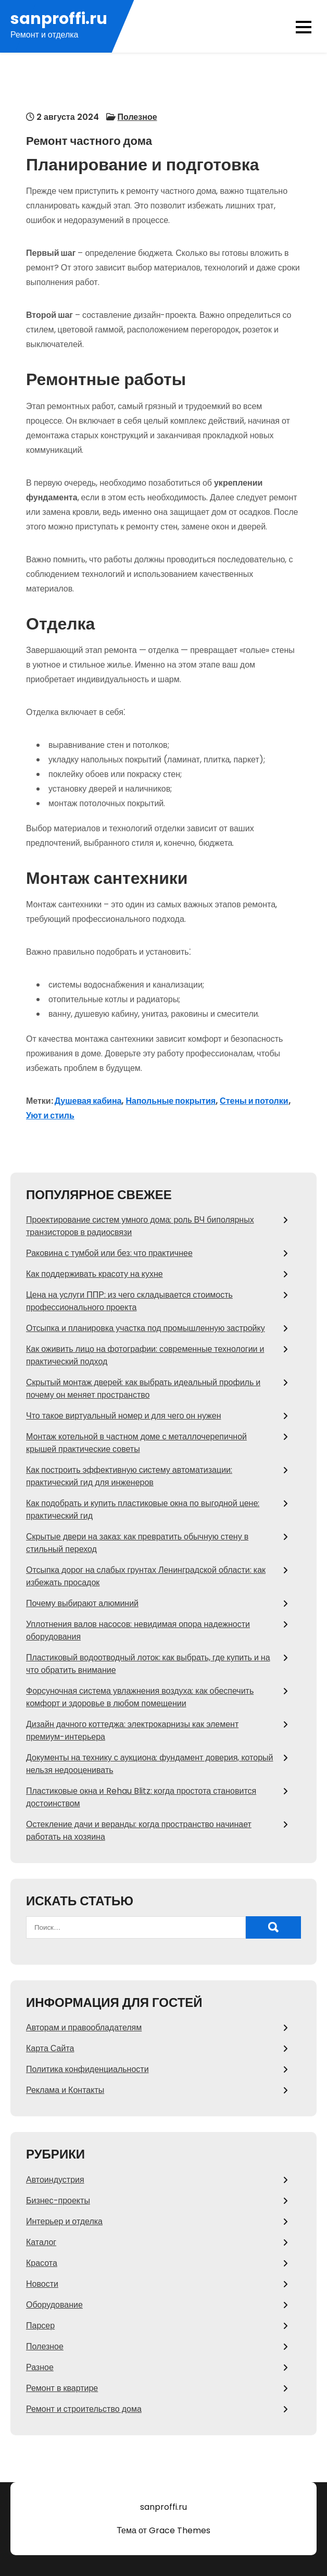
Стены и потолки (254, 1101)
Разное (40, 2367)
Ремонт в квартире (62, 2388)
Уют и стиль (50, 1115)
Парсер (40, 2326)
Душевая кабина (88, 1101)
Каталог (41, 2242)
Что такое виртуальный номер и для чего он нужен (123, 1416)
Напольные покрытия (170, 1101)
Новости (42, 2284)
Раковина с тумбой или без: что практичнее (109, 1253)
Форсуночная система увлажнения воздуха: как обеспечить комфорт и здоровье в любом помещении (140, 1697)
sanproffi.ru (58, 19)
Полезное (137, 117)
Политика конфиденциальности (87, 2069)
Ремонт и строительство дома (84, 2409)
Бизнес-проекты (58, 2201)
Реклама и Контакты (65, 2090)
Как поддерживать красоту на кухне (94, 1274)
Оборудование (54, 2305)
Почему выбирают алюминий (82, 1603)
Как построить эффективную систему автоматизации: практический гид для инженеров (129, 1476)
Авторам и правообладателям (84, 2027)
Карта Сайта (50, 2048)
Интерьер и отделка (64, 2221)
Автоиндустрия (55, 2180)
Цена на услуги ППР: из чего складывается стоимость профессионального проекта (129, 1301)
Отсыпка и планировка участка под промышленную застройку (145, 1328)
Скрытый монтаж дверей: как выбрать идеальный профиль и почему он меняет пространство (143, 1388)
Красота (41, 2263)
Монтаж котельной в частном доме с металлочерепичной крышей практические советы (136, 1443)
